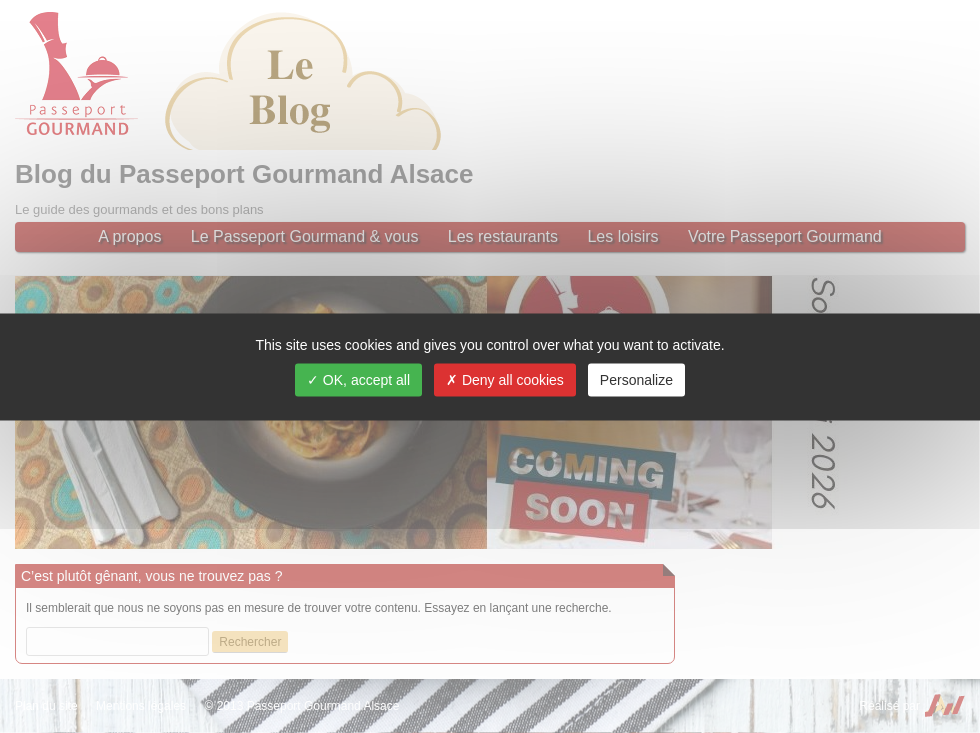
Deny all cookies (505, 379)
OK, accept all (358, 379)
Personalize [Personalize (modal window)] (636, 379)
